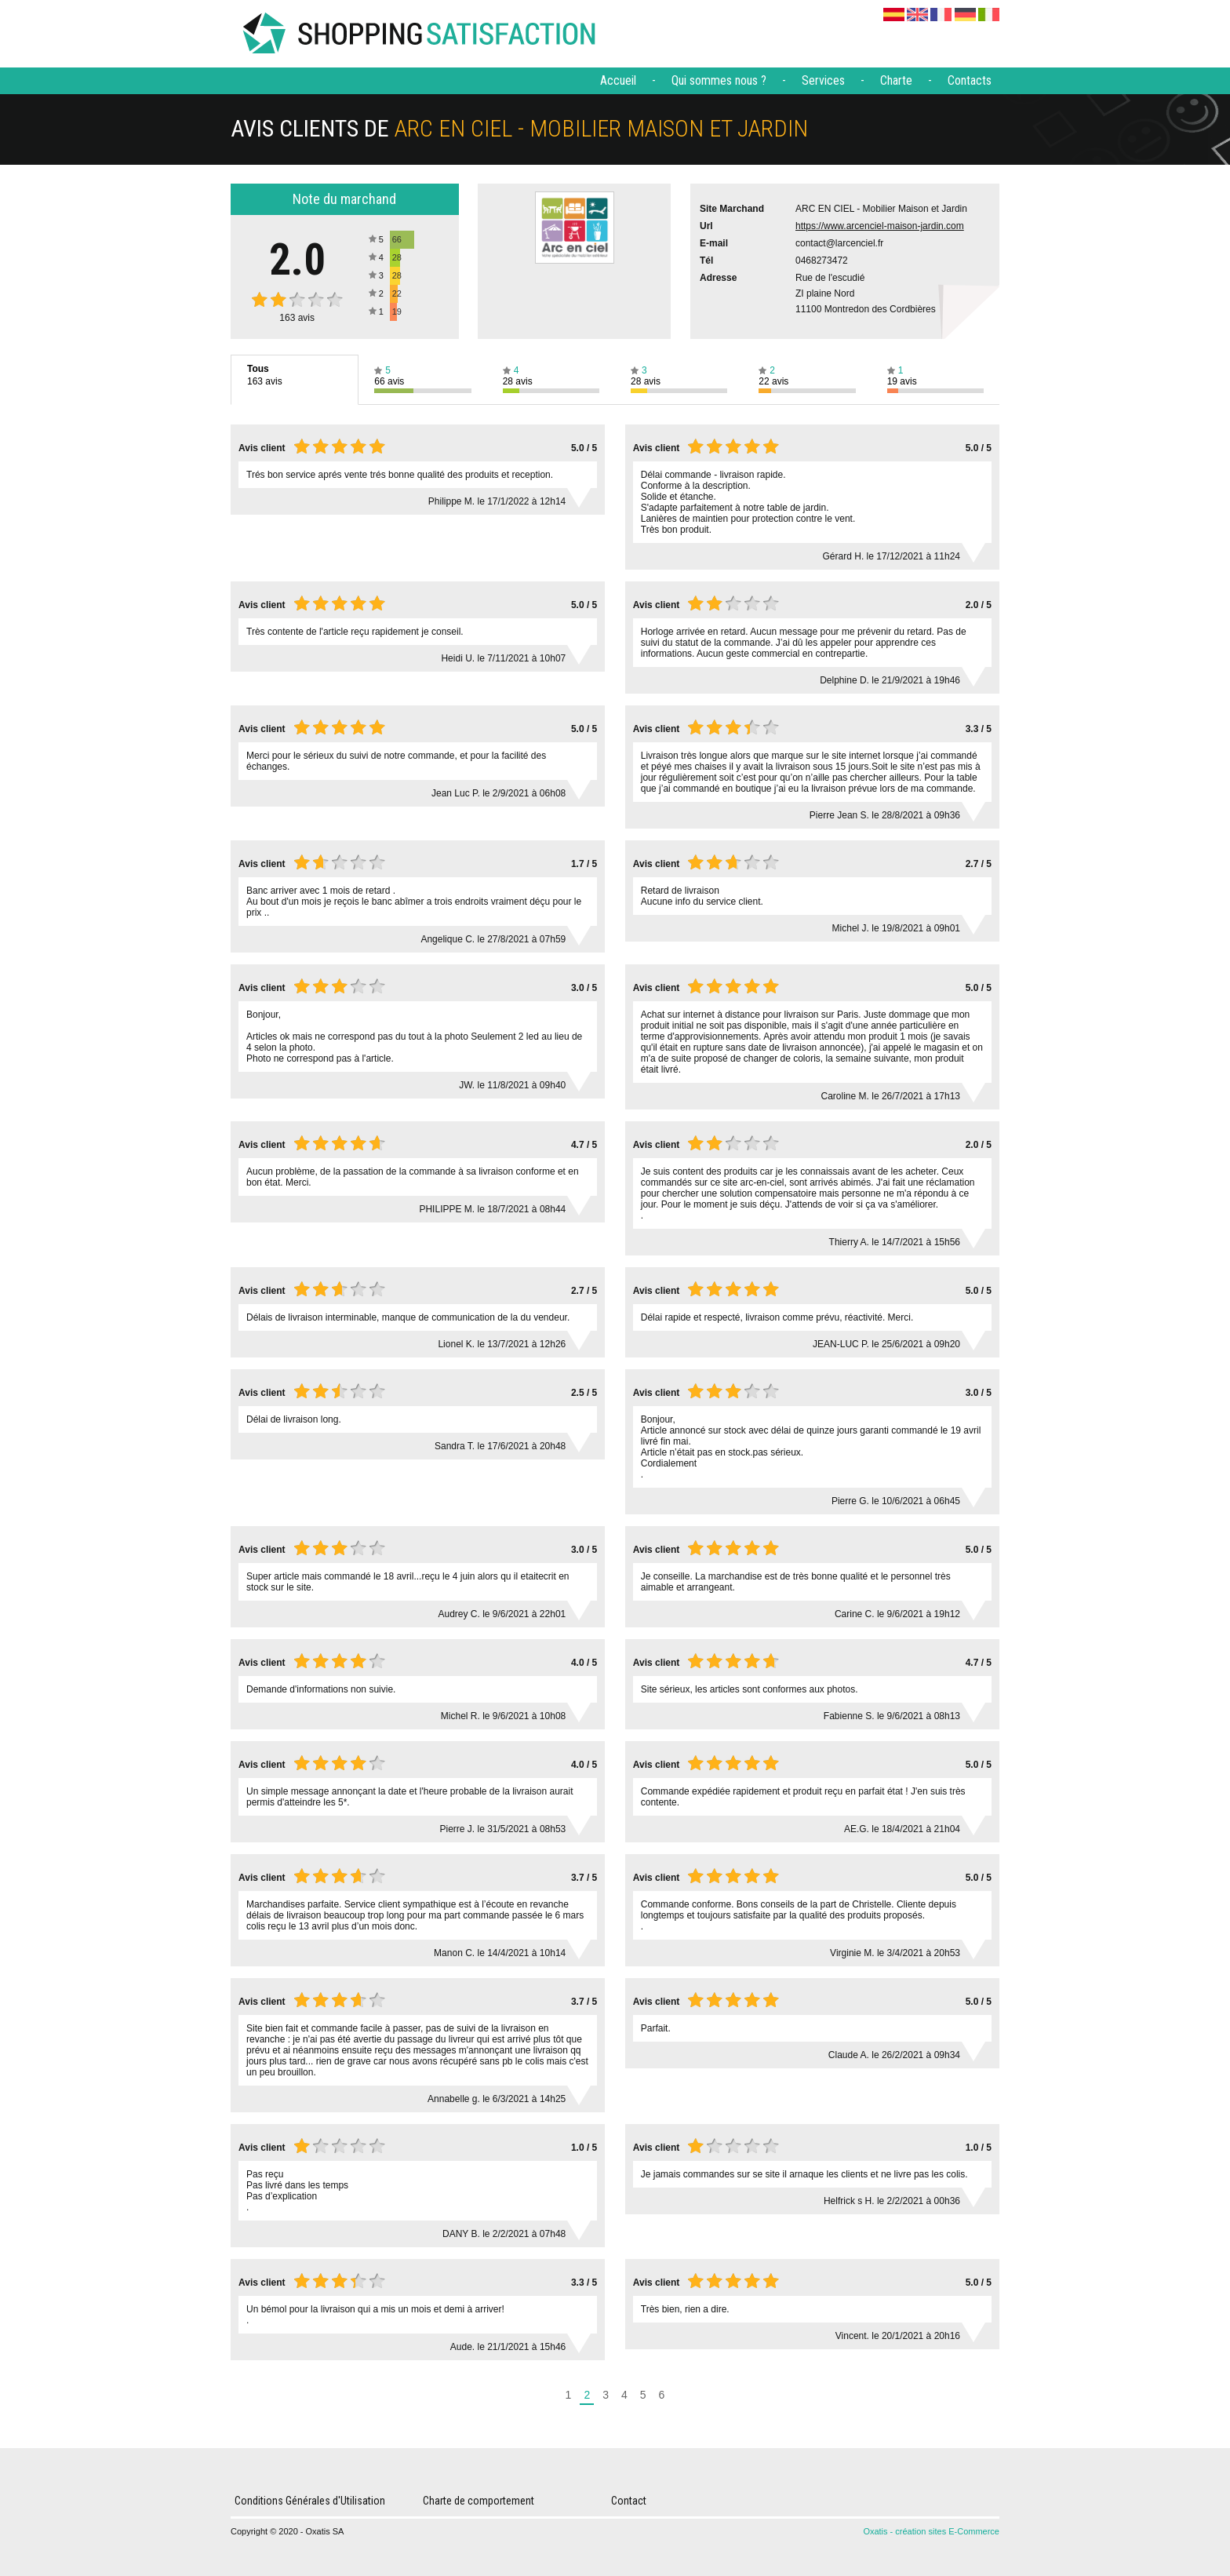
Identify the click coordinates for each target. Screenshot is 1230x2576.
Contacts (970, 80)
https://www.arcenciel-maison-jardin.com (879, 225)
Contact (628, 2500)
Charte (896, 80)
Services (823, 80)
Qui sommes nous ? (718, 80)
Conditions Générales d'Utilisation (310, 2500)
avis (297, 317)
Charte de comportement (478, 2500)
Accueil (618, 80)
